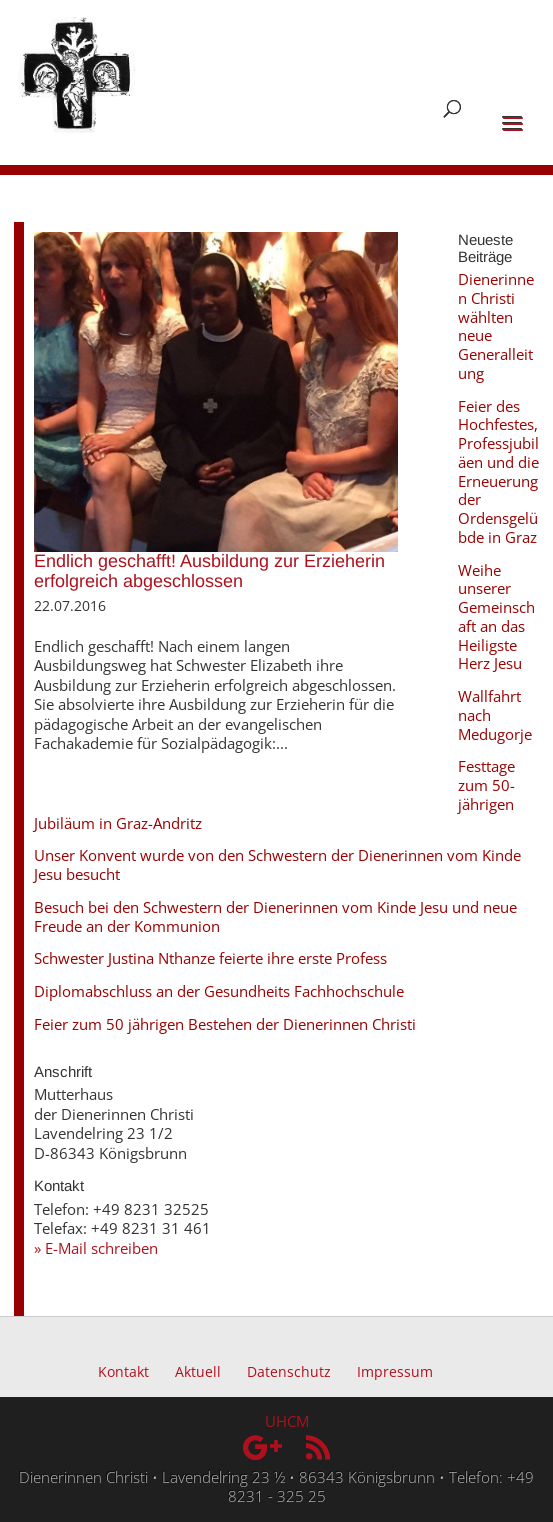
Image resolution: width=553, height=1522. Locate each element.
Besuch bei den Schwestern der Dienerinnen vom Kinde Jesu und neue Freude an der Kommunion (275, 916)
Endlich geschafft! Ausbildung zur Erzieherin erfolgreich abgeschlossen (209, 571)
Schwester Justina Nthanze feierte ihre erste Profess (210, 958)
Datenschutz (289, 1371)
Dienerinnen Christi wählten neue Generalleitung (496, 326)
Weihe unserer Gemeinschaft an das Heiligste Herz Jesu (496, 617)
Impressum (395, 1371)
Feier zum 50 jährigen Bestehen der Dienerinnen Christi (225, 1024)
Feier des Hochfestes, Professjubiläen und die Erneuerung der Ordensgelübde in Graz (498, 471)
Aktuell (198, 1371)
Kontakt (123, 1371)
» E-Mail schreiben (96, 1248)
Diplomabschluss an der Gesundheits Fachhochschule (219, 991)
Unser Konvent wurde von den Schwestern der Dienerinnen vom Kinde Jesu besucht (277, 864)
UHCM (287, 1421)
